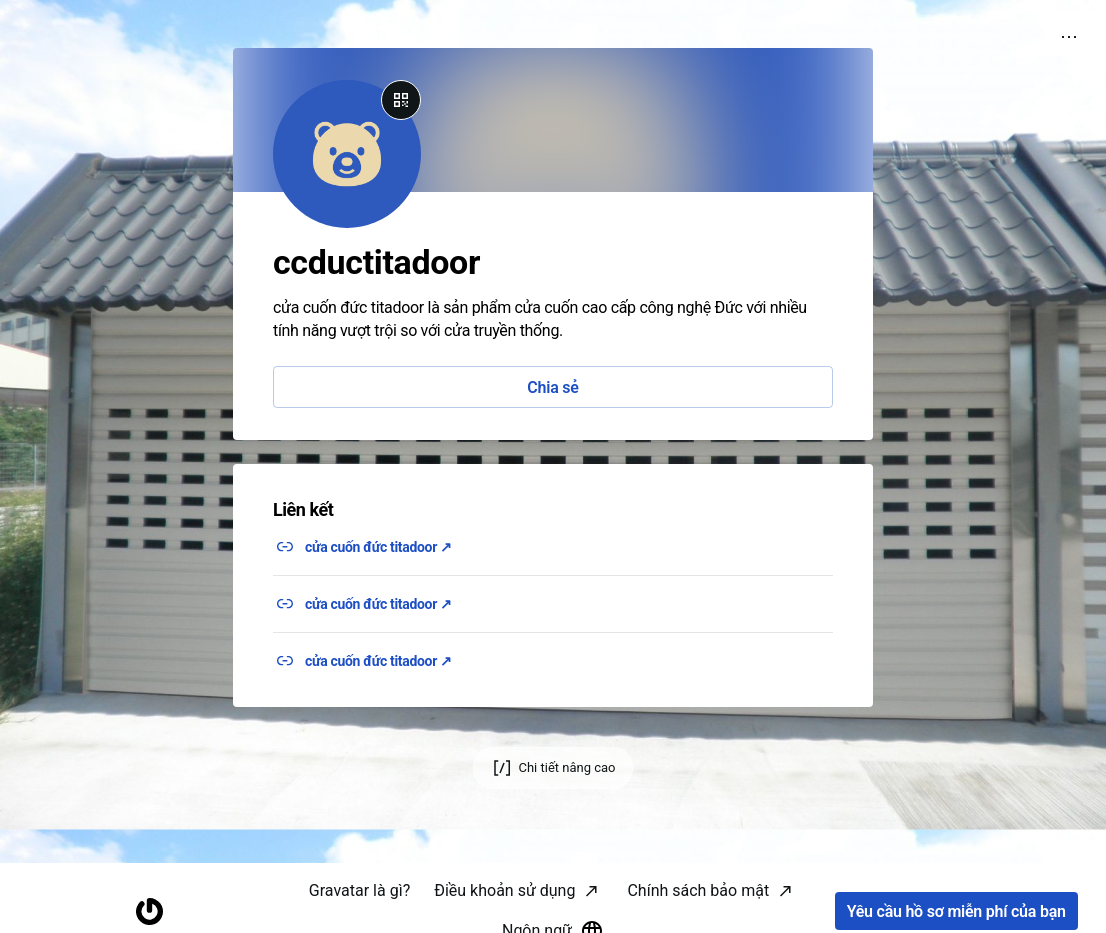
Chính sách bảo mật (698, 890)
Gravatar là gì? (359, 890)
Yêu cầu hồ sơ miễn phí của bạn (956, 911)
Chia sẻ (552, 387)
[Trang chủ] (150, 911)
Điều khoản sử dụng (504, 890)
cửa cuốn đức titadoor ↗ (378, 547)
